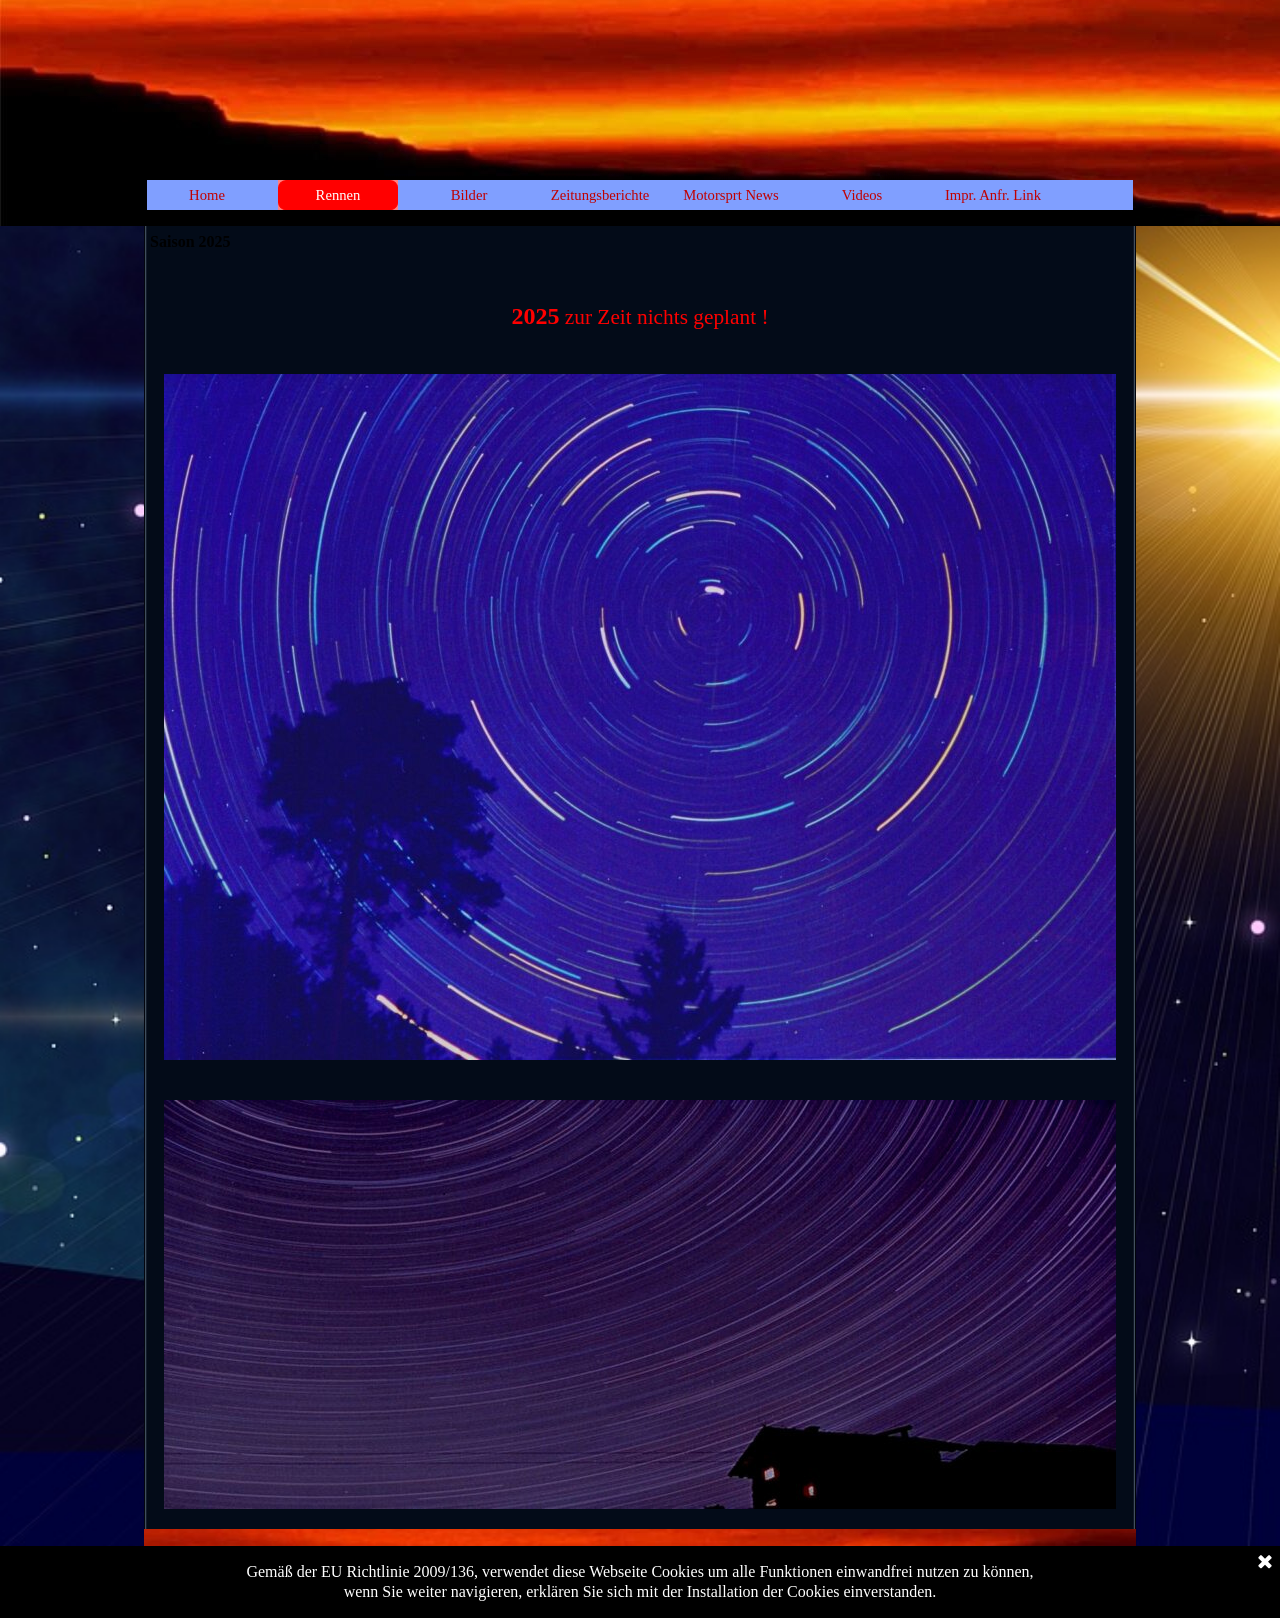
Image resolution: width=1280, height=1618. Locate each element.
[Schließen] (1265, 1563)
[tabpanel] (640, 306)
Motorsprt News (731, 195)
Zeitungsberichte (600, 195)
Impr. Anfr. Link (993, 195)
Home (207, 195)
